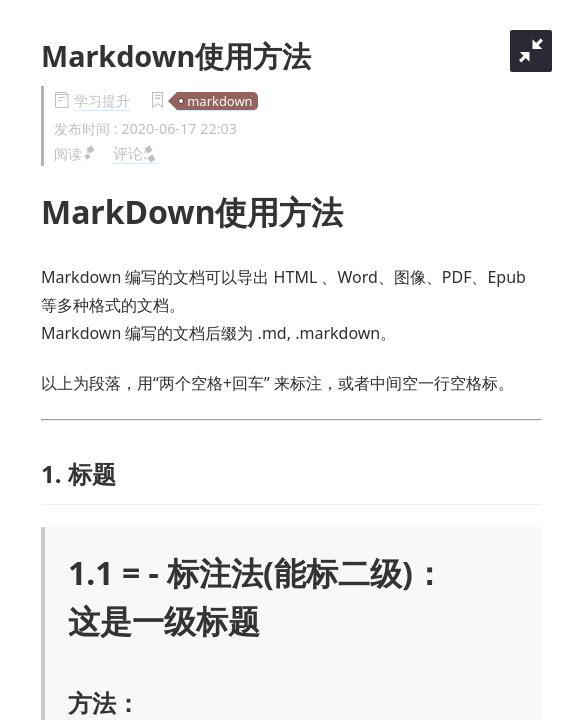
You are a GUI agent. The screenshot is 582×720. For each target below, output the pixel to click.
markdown (219, 101)
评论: (136, 153)
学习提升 (102, 100)
